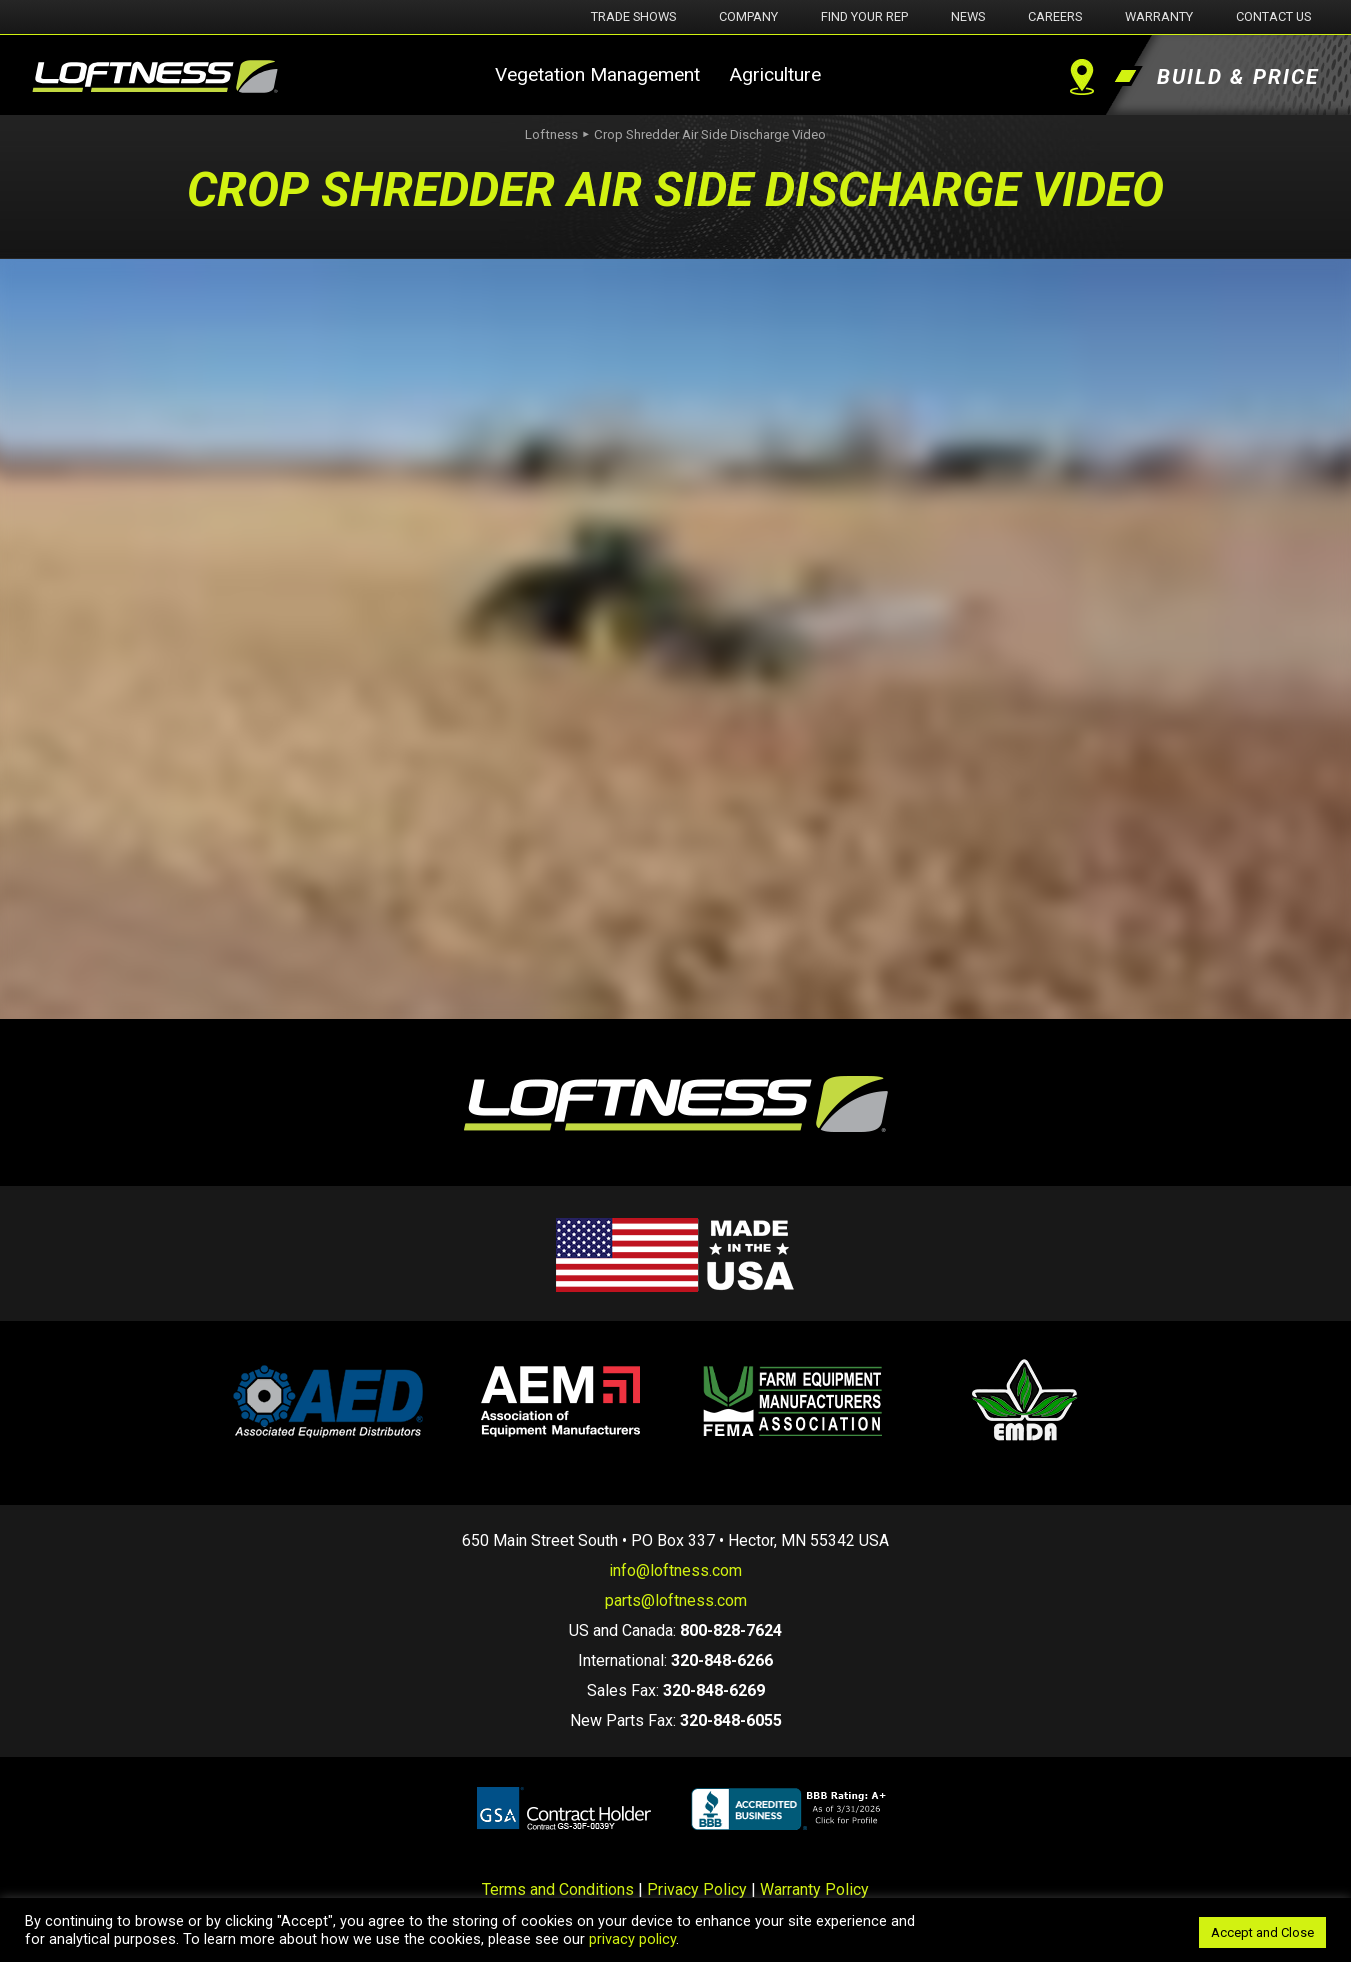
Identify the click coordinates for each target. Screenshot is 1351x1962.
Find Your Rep (864, 16)
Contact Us (1273, 16)
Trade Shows (633, 16)
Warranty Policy (814, 1889)
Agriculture (775, 74)
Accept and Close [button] (1262, 1932)
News (968, 16)
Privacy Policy (697, 1889)
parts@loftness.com (676, 1600)
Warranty (1159, 16)
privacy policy (632, 1939)
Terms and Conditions (558, 1889)
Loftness (551, 134)
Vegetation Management (597, 74)
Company (748, 16)
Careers (1055, 16)
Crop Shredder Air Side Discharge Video (710, 134)
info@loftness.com (675, 1570)
